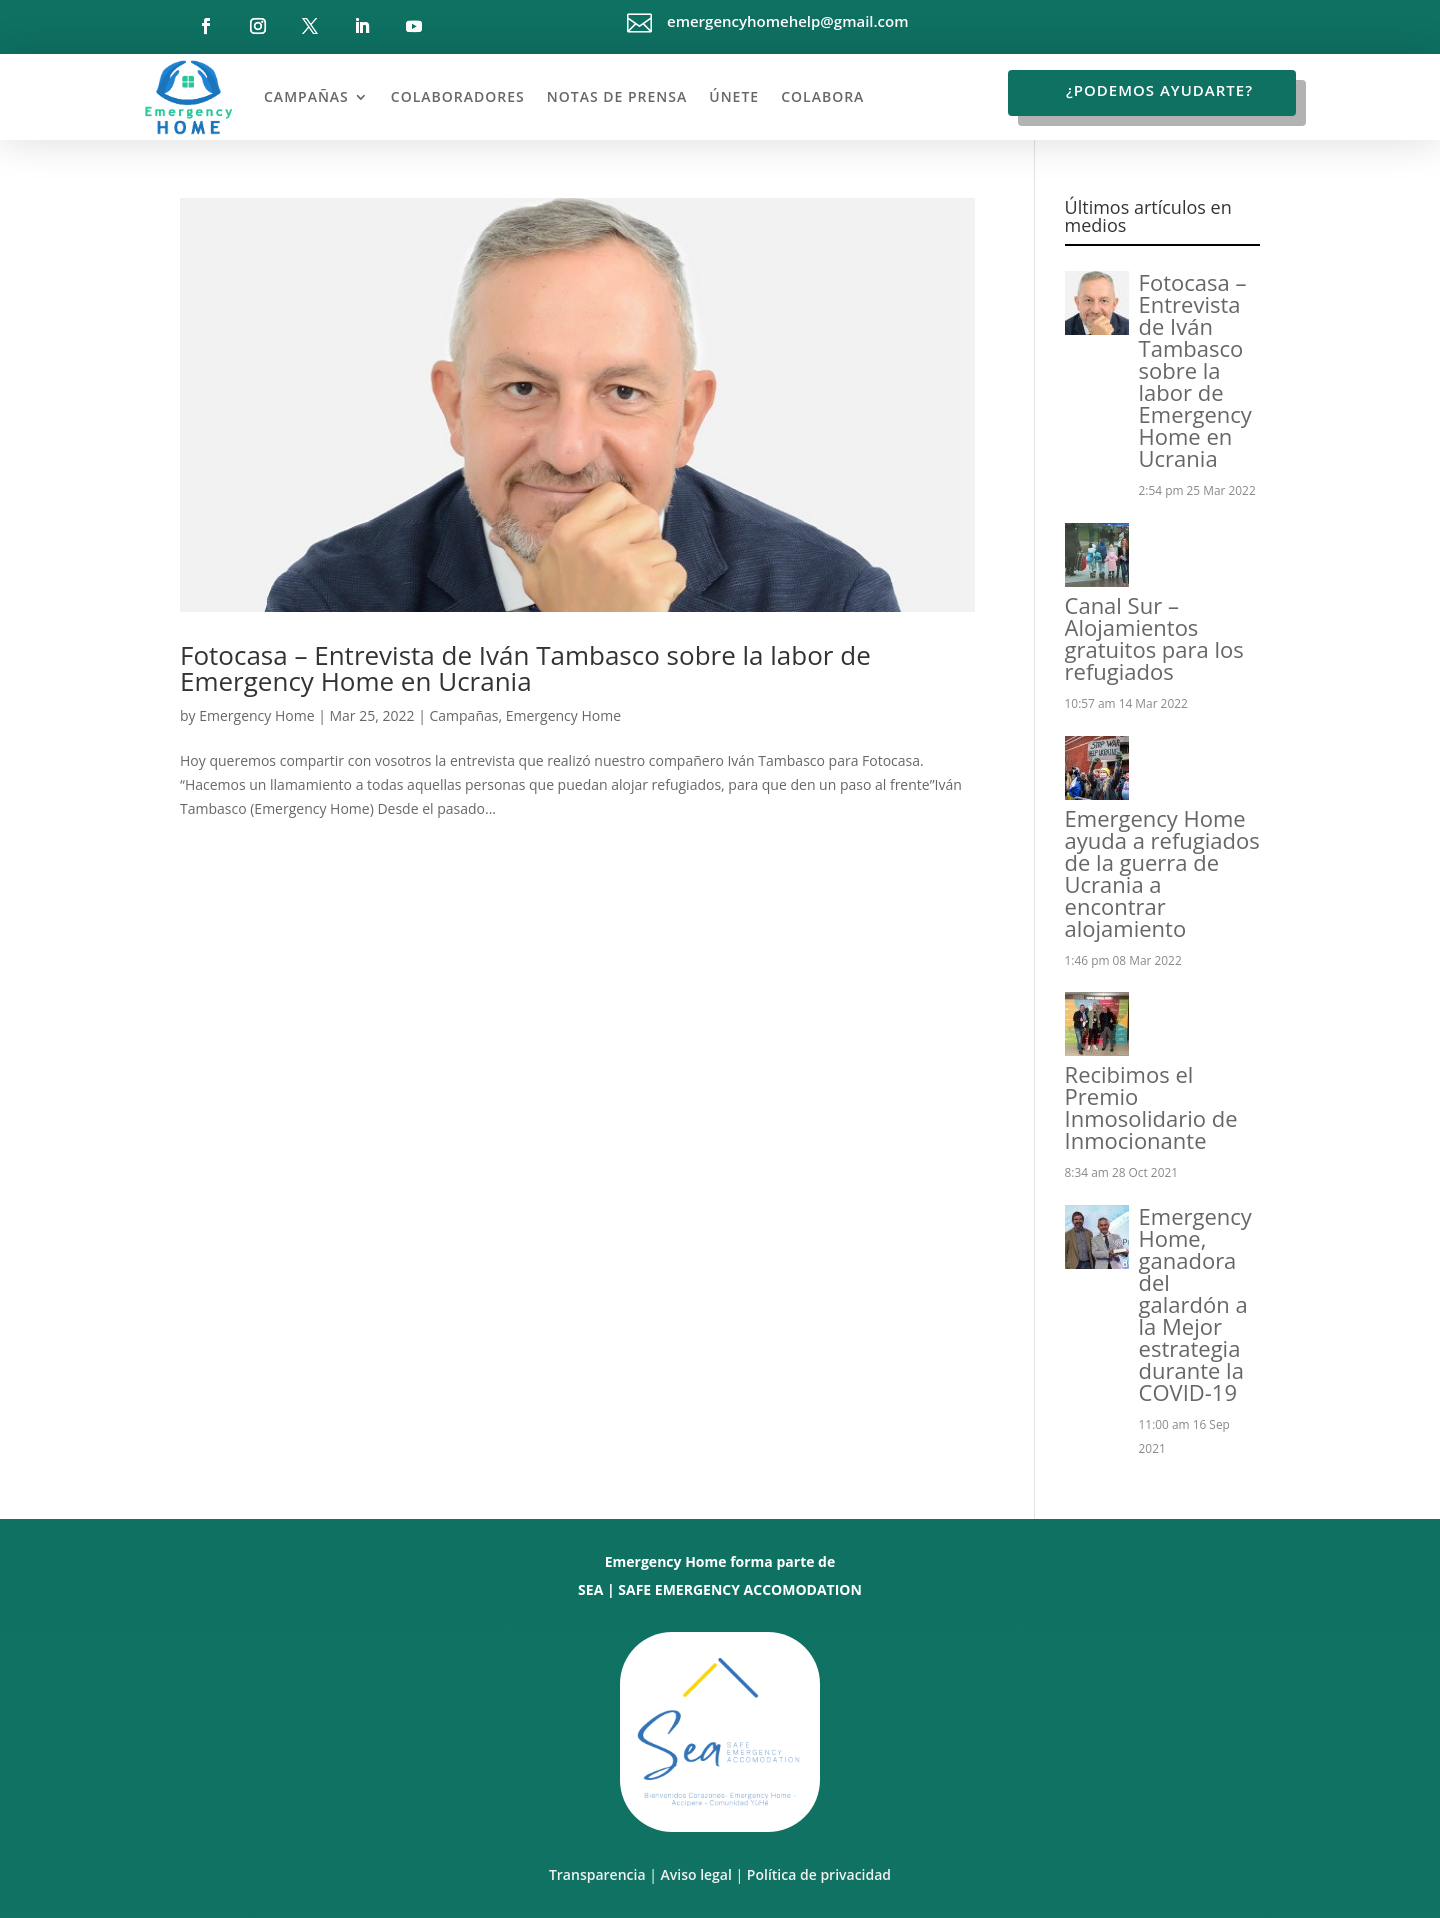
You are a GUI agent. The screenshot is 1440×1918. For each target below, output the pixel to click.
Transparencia (597, 1874)
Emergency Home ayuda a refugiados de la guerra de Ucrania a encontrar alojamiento (1162, 873)
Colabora (822, 96)
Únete (734, 96)
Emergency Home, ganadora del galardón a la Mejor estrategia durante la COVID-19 (1195, 1304)
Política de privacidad (819, 1874)
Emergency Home (256, 715)
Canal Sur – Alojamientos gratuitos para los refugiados (1154, 638)
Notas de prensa (617, 96)
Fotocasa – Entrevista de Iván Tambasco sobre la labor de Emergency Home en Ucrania (525, 668)
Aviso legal (696, 1874)
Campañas (306, 96)
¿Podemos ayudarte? (1159, 90)
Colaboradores (458, 96)
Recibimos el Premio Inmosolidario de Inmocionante (1151, 1107)
